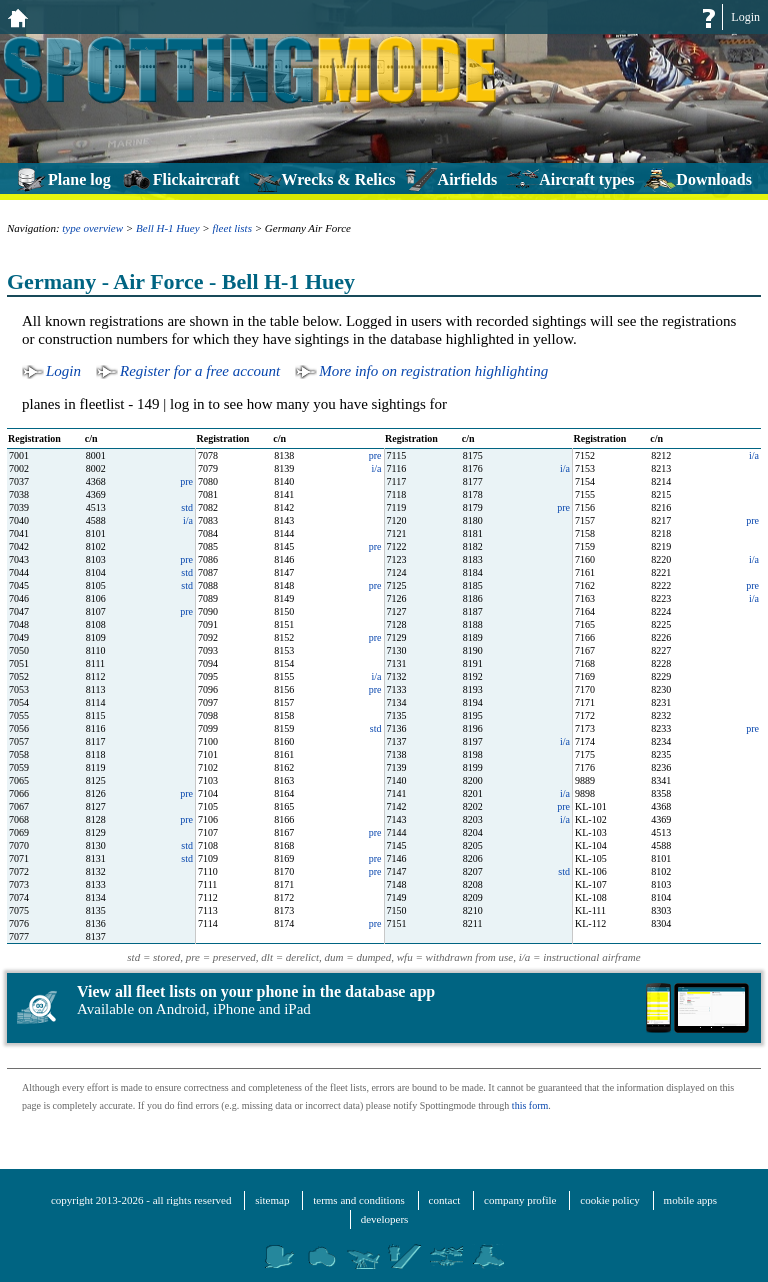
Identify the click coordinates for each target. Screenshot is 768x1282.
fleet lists (232, 228)
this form (530, 1105)
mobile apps (690, 1200)
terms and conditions (359, 1200)
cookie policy (610, 1200)
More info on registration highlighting (433, 371)
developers (385, 1219)
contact (445, 1200)
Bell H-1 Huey (168, 228)
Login (745, 17)
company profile (520, 1200)
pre (375, 455)
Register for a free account (200, 371)
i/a (754, 455)
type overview (92, 228)
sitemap (272, 1200)
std (187, 507)
